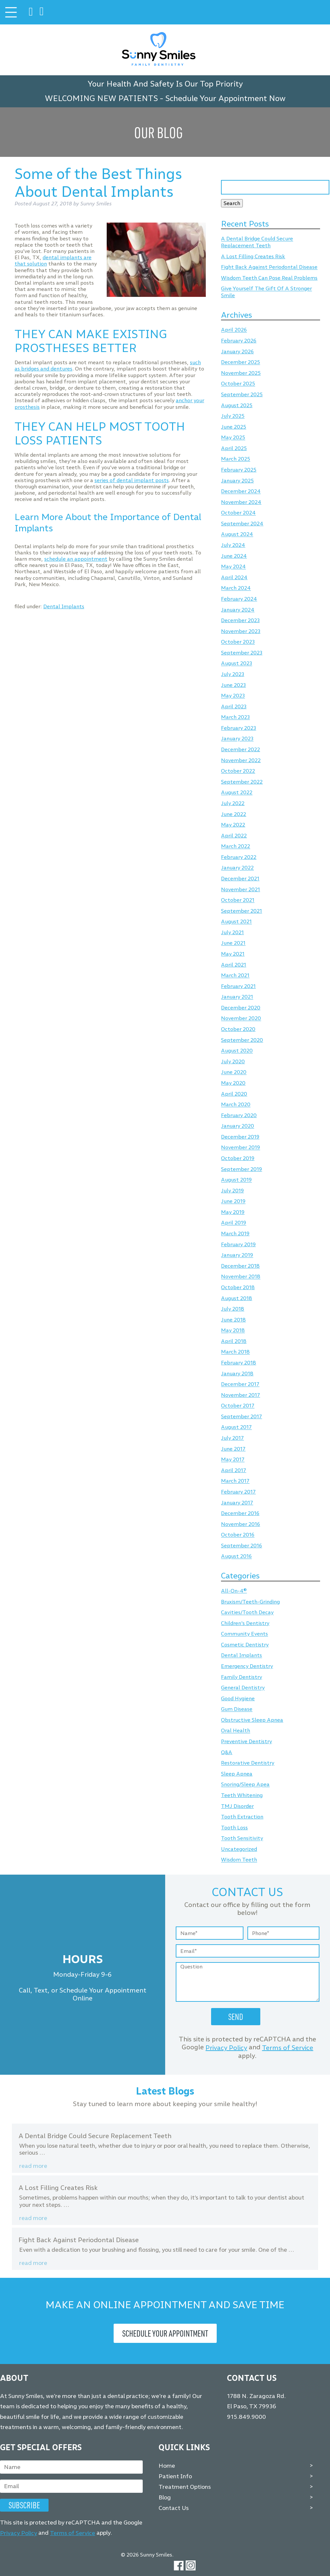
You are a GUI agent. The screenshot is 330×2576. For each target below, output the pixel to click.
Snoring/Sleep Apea (245, 1785)
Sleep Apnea (236, 1774)
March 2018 (235, 1352)
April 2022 (234, 835)
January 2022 (237, 868)
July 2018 (232, 1309)
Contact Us (174, 2508)
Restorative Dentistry (247, 1763)
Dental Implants (63, 606)
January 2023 (237, 739)
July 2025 (232, 416)
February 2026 (238, 340)
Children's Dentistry (245, 1623)
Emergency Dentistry (247, 1666)
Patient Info (175, 2476)
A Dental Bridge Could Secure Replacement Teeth (257, 242)
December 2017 (240, 1384)
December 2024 (241, 491)
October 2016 (237, 1535)
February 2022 (238, 857)
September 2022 (242, 782)
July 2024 (233, 545)
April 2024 (234, 577)
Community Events (244, 1634)
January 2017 (237, 1503)
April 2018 (233, 1341)
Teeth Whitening (242, 1795)
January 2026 (237, 351)
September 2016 (241, 1545)
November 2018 (240, 1277)
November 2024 (241, 502)
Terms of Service (287, 2048)
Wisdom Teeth (239, 1860)
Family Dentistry (241, 1677)
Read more (33, 2166)
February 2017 (238, 1492)
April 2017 (233, 1470)
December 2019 (240, 1137)
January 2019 (237, 1255)
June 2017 (233, 1449)
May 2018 (233, 1330)
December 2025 (240, 362)
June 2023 (233, 685)
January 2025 (237, 480)
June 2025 (233, 427)
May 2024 (233, 567)
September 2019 (241, 1169)
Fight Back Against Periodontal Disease (269, 267)
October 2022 (238, 771)
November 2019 (240, 1148)
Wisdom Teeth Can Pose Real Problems (269, 278)
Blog (165, 2497)
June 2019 (233, 1201)
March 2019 (235, 1233)
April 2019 (233, 1223)
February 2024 (239, 599)
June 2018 (233, 1320)
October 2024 (238, 513)
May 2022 (233, 825)
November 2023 (240, 631)
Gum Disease (236, 1709)
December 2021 (240, 878)
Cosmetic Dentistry (245, 1644)
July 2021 (232, 932)
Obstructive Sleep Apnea (252, 1720)
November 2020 (241, 1018)
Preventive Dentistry (246, 1741)
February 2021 (238, 986)
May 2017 (232, 1460)
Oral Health (235, 1731)
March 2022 (235, 846)
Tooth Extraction (242, 1817)
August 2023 (236, 663)
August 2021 (236, 922)
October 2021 (237, 900)
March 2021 (235, 975)
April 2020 (234, 1094)
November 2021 (240, 889)
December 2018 (240, 1266)
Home (167, 2465)
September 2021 (241, 911)
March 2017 (235, 1481)
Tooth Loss (234, 1827)
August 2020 (237, 1051)
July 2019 (232, 1190)
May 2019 (232, 1212)
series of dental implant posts (131, 480)
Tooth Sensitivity (242, 1838)
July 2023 (232, 674)
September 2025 (242, 394)
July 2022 (232, 803)
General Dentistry (243, 1688)
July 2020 (233, 1061)
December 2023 (240, 620)
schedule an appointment (75, 559)
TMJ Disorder (237, 1806)
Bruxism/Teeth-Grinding (250, 1602)
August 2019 (236, 1180)
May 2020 (233, 1083)
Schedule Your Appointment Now (225, 98)
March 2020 (235, 1105)
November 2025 (241, 373)
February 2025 (238, 470)
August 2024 (237, 534)
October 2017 (237, 1406)
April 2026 (234, 330)
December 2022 (240, 749)
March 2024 (236, 588)
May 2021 (232, 954)
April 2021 (233, 965)
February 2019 (238, 1244)
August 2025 (236, 405)
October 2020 (238, 1029)
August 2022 (236, 793)
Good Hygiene (238, 1698)
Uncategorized (239, 1849)
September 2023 (241, 653)
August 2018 (236, 1298)
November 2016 (240, 1524)
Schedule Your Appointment (165, 2333)
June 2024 (234, 556)
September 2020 (242, 1040)
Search (232, 203)
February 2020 (239, 1115)
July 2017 (232, 1438)
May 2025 (233, 438)
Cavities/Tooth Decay (247, 1612)
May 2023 (233, 696)
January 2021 (237, 997)
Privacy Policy (226, 2048)
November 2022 (241, 760)
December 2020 (240, 1008)
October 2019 (237, 1158)
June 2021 (233, 943)
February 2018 (238, 1362)
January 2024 (237, 610)
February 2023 (238, 728)
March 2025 (235, 459)
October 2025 (238, 384)
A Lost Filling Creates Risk (253, 256)
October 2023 (238, 642)
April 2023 (233, 706)
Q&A (226, 1752)
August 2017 (236, 1427)
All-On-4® (234, 1591)
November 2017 (240, 1395)
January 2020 (237, 1126)
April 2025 (234, 448)
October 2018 (238, 1287)
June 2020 (233, 1072)
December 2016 (240, 1513)
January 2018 (237, 1373)
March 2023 (235, 717)
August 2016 (236, 1556)
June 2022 (233, 814)
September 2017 (241, 1416)
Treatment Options (185, 2486)
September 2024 (242, 523)
